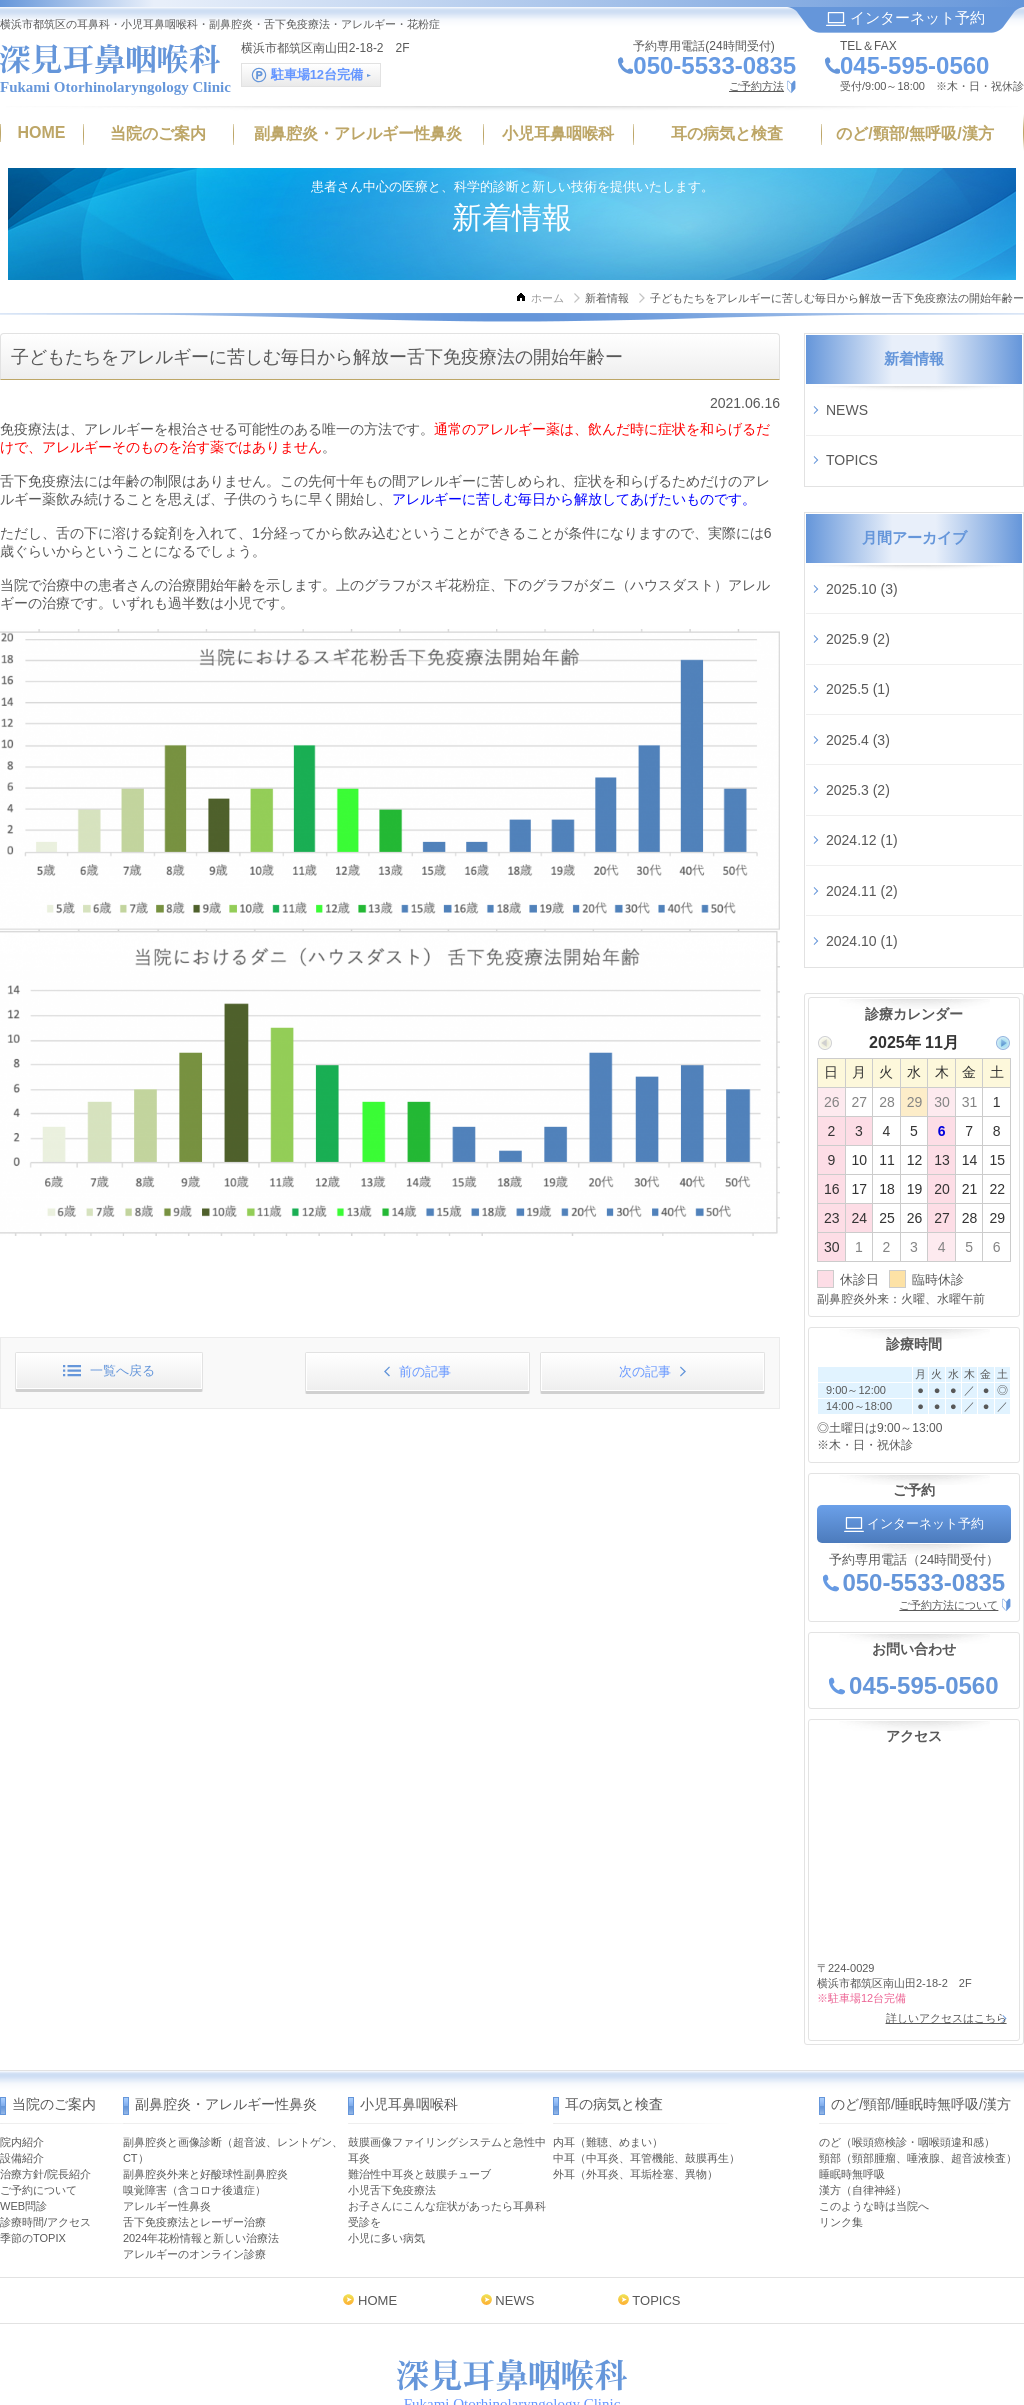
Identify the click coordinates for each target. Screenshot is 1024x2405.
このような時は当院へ (874, 2087)
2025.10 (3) (862, 561)
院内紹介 (22, 2023)
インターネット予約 (905, 17)
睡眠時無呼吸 (852, 2055)
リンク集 (841, 2103)
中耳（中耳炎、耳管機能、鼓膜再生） (646, 2039)
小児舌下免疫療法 (392, 2071)
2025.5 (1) (858, 640)
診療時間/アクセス (45, 2103)
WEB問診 (23, 2087)
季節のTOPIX (33, 2119)
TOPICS (852, 444)
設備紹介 (22, 2039)
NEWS (847, 404)
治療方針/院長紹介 (45, 2055)
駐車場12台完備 (311, 75)
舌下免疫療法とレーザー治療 (194, 2103)
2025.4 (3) (858, 679)
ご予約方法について (948, 1495)
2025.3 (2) (858, 719)
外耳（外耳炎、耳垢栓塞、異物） (635, 2055)
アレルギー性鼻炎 (167, 2087)
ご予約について (38, 2071)
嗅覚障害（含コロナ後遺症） (194, 2071)
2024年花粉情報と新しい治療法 (201, 2119)
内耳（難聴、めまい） (608, 2023)
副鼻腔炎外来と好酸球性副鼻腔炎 (205, 2055)
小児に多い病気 (386, 2119)
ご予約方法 (756, 86)
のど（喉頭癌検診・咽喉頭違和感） (907, 2023)
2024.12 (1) (862, 758)
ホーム (547, 298)
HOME (377, 2181)
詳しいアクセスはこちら (940, 1905)
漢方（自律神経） (863, 2071)
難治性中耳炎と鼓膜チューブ (419, 2055)
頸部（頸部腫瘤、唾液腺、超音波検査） (918, 2039)
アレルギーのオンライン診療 (194, 2135)
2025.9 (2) (858, 601)
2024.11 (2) (862, 798)
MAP (630, 2312)
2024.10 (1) (862, 837)
